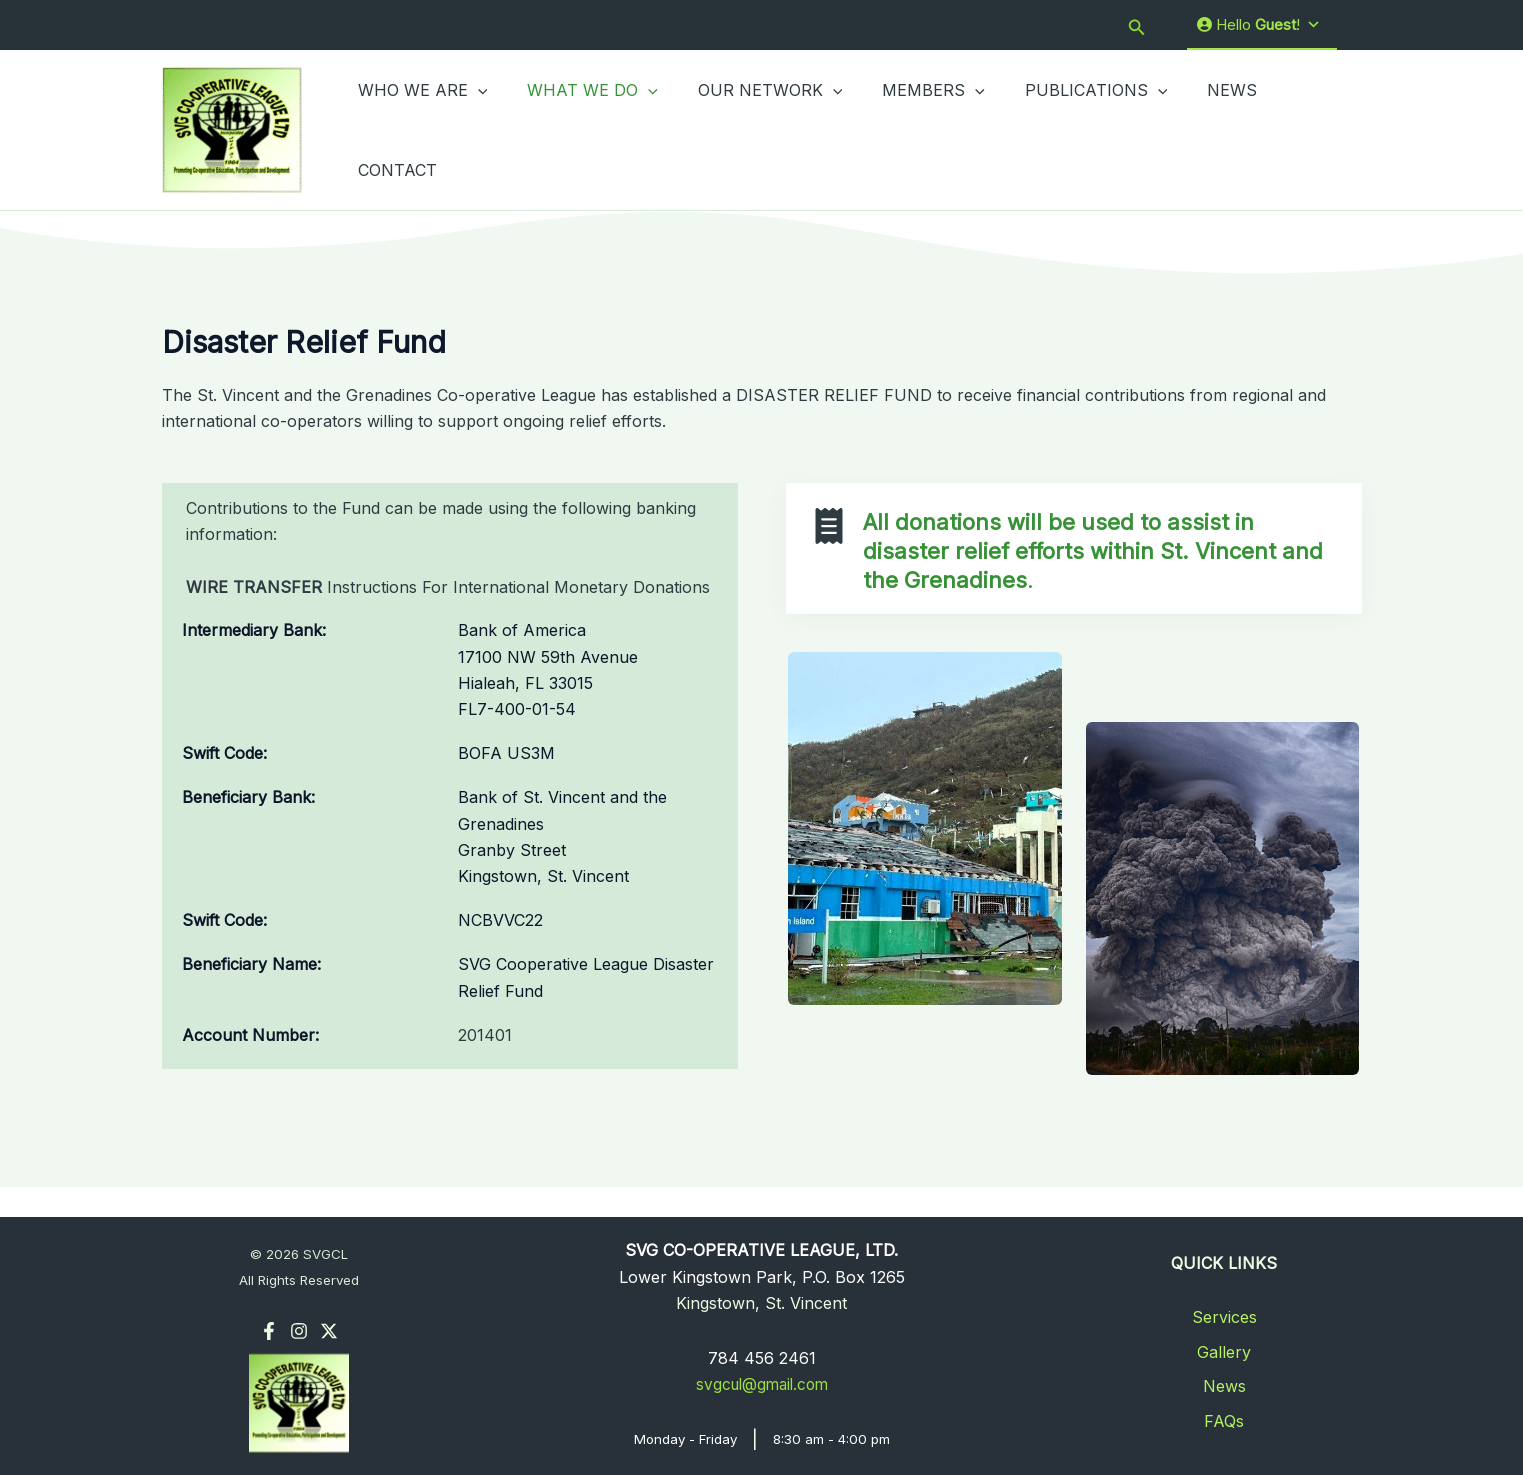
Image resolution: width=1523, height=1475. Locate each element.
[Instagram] (299, 1331)
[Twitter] (329, 1331)
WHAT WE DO (580, 129)
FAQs (1224, 1421)
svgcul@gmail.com (762, 1384)
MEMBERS (905, 129)
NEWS (1188, 129)
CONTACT (1284, 129)
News (1224, 1386)
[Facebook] (269, 1331)
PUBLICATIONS (1060, 129)
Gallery (1224, 1352)
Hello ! (1259, 25)
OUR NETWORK (750, 129)
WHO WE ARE (419, 129)
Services (1224, 1317)
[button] (1137, 25)
